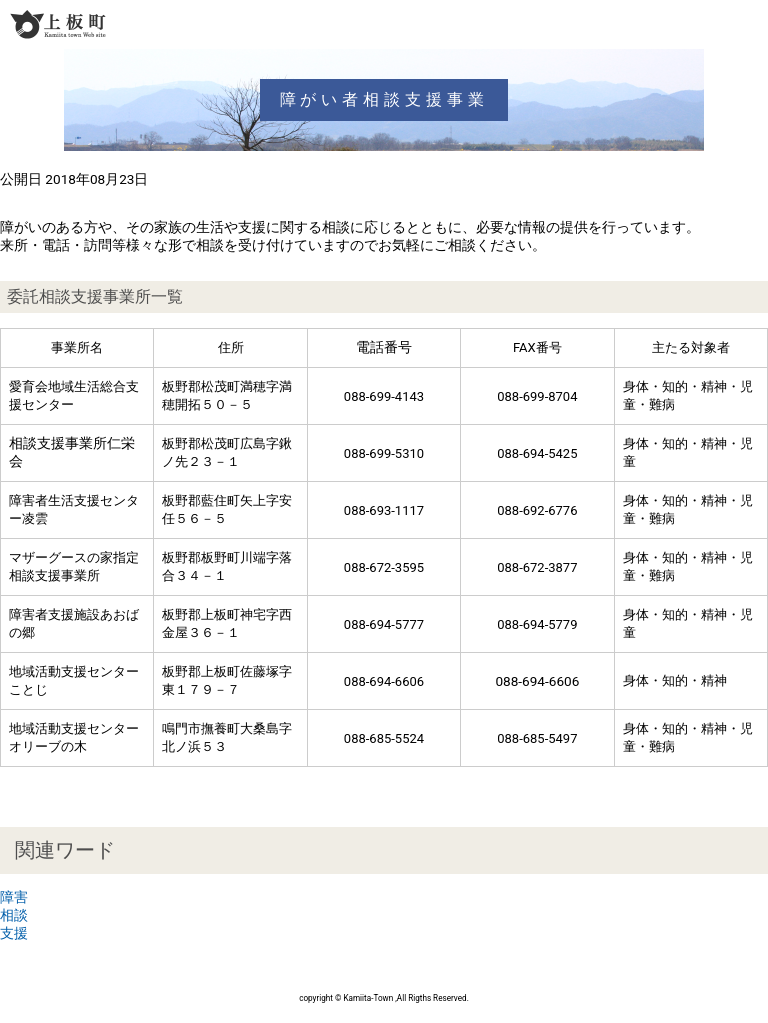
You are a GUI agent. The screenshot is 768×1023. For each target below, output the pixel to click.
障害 (14, 897)
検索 (714, 24)
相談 (14, 915)
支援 (14, 933)
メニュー (750, 24)
